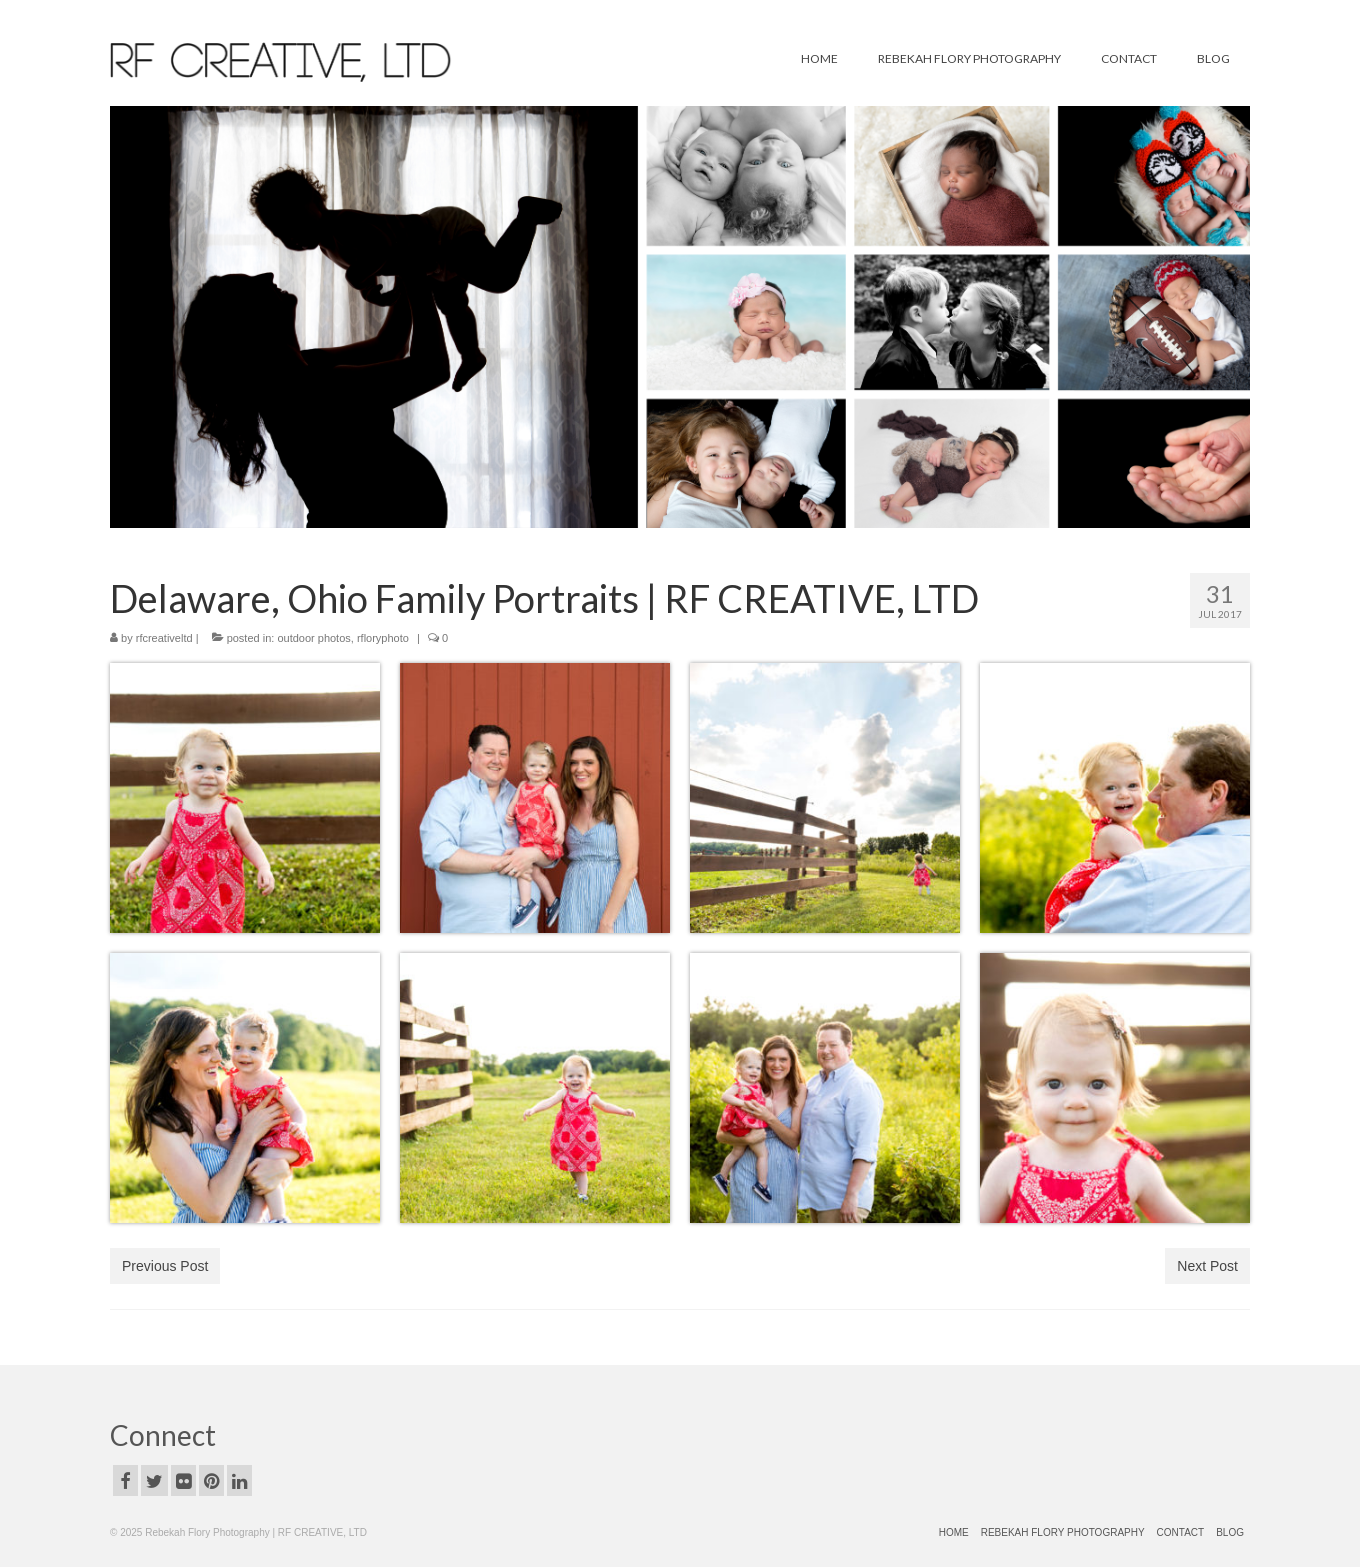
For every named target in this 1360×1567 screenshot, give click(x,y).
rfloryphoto (383, 638)
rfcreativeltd (164, 638)
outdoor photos (313, 638)
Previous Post (165, 1266)
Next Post (1207, 1266)
